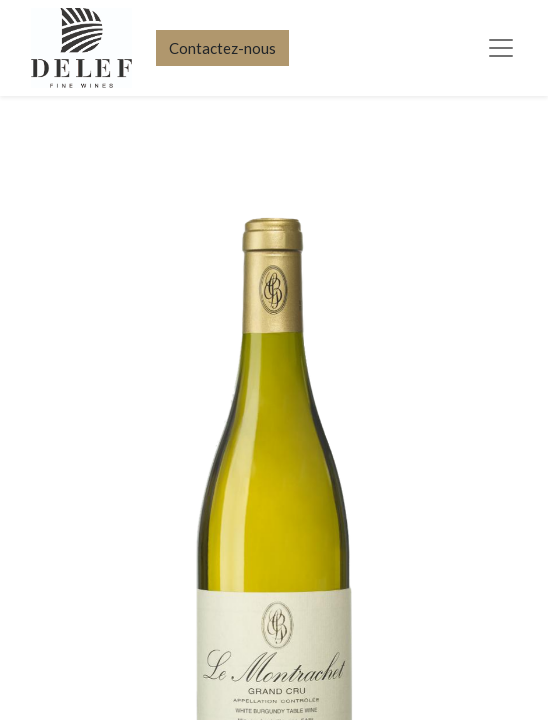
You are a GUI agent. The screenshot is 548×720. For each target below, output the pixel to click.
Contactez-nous (222, 48)
